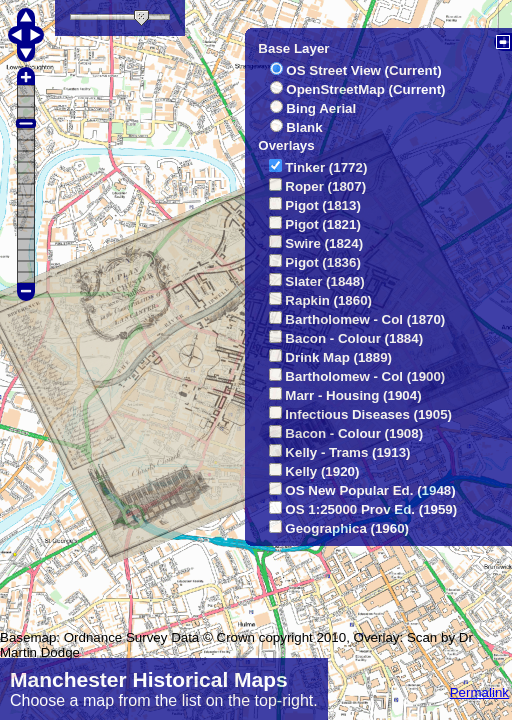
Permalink (479, 692)
